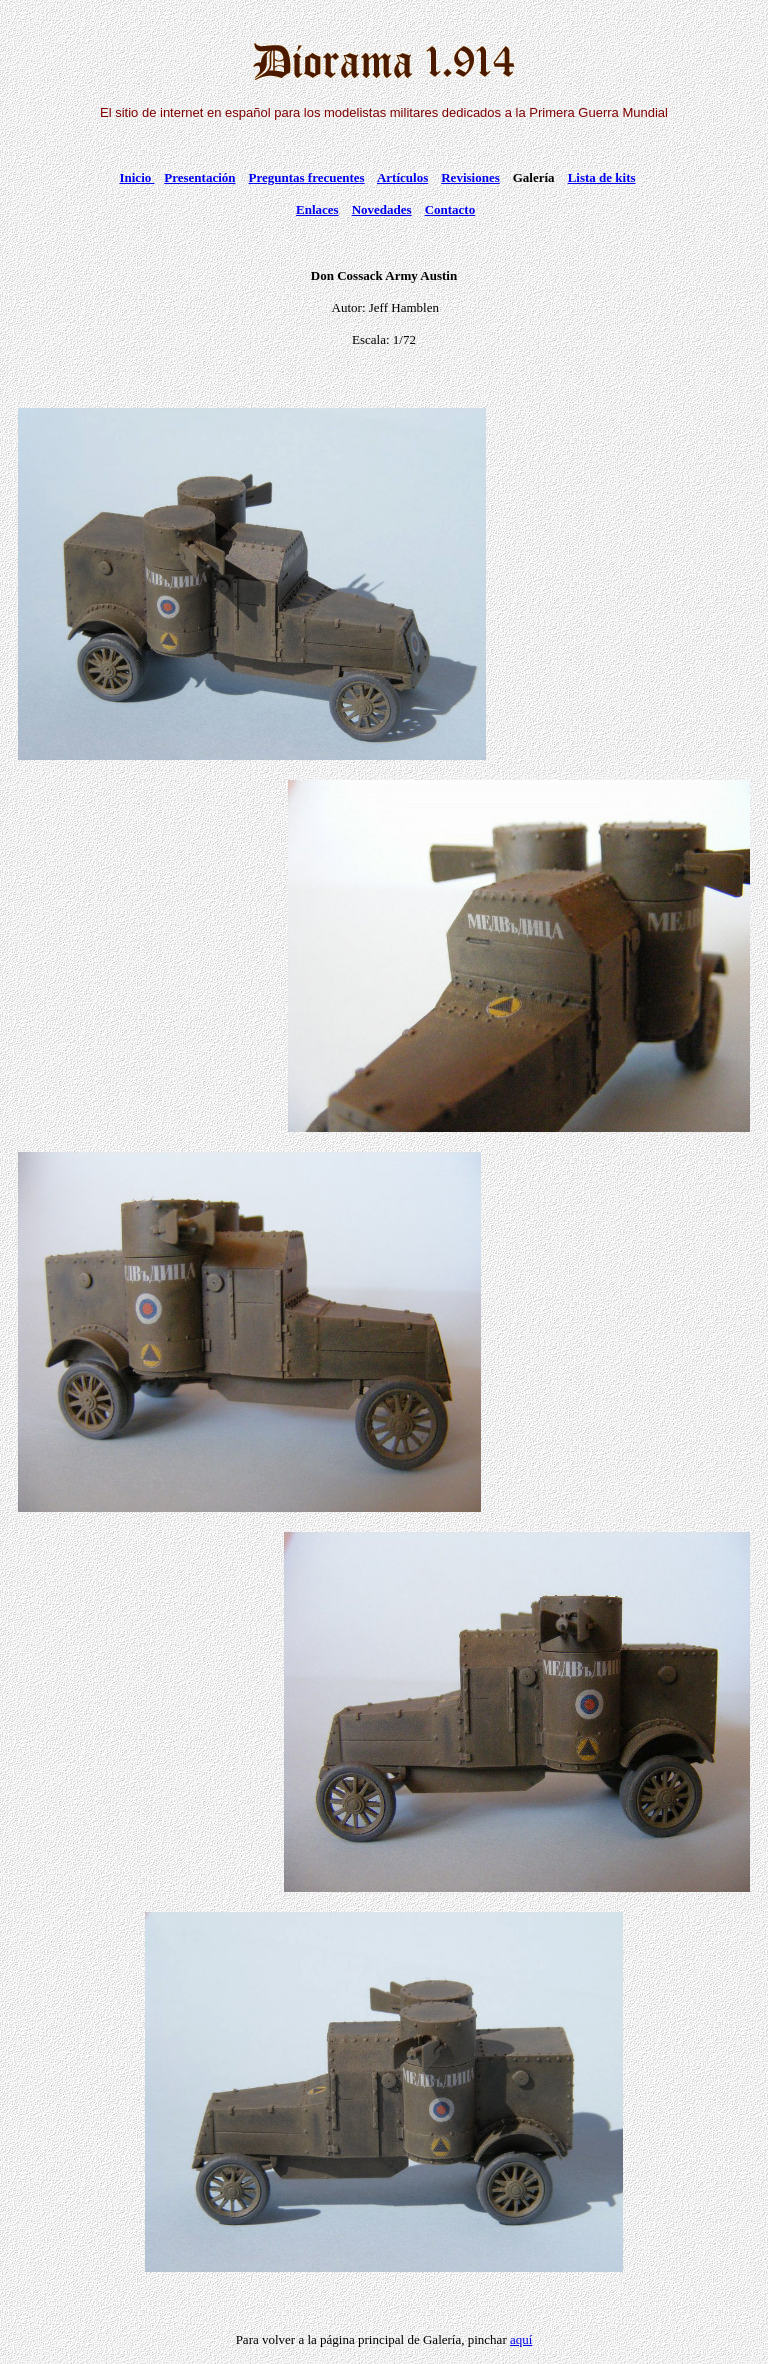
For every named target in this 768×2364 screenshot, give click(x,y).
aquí (521, 2339)
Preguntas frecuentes (307, 177)
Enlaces (317, 209)
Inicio (136, 177)
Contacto (450, 209)
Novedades (382, 209)
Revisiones (470, 177)
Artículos (402, 177)
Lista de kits (602, 177)
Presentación (199, 177)
